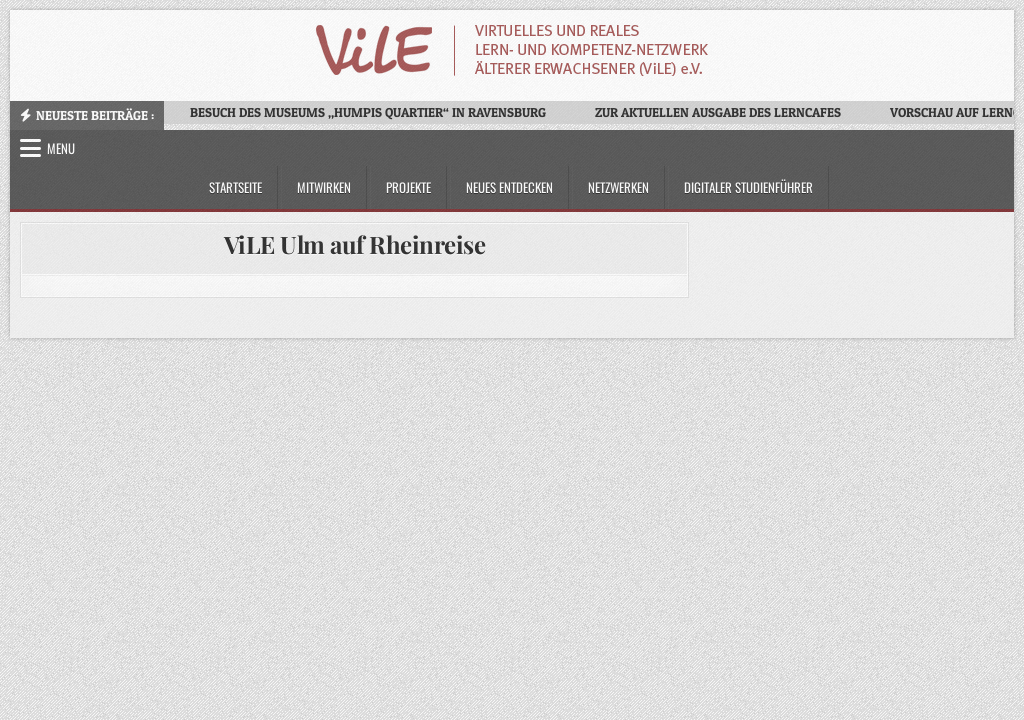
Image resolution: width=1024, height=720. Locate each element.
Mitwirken (324, 187)
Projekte (408, 187)
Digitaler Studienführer (748, 187)
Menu (61, 148)
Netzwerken (618, 187)
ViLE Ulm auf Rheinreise (355, 244)
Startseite (235, 187)
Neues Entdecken (509, 187)
